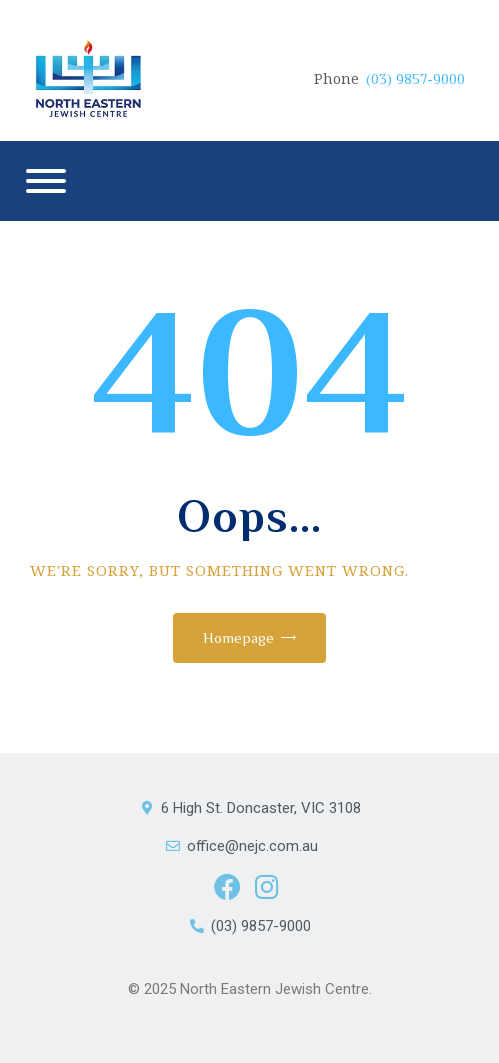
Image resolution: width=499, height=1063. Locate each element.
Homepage (238, 637)
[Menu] (46, 181)
